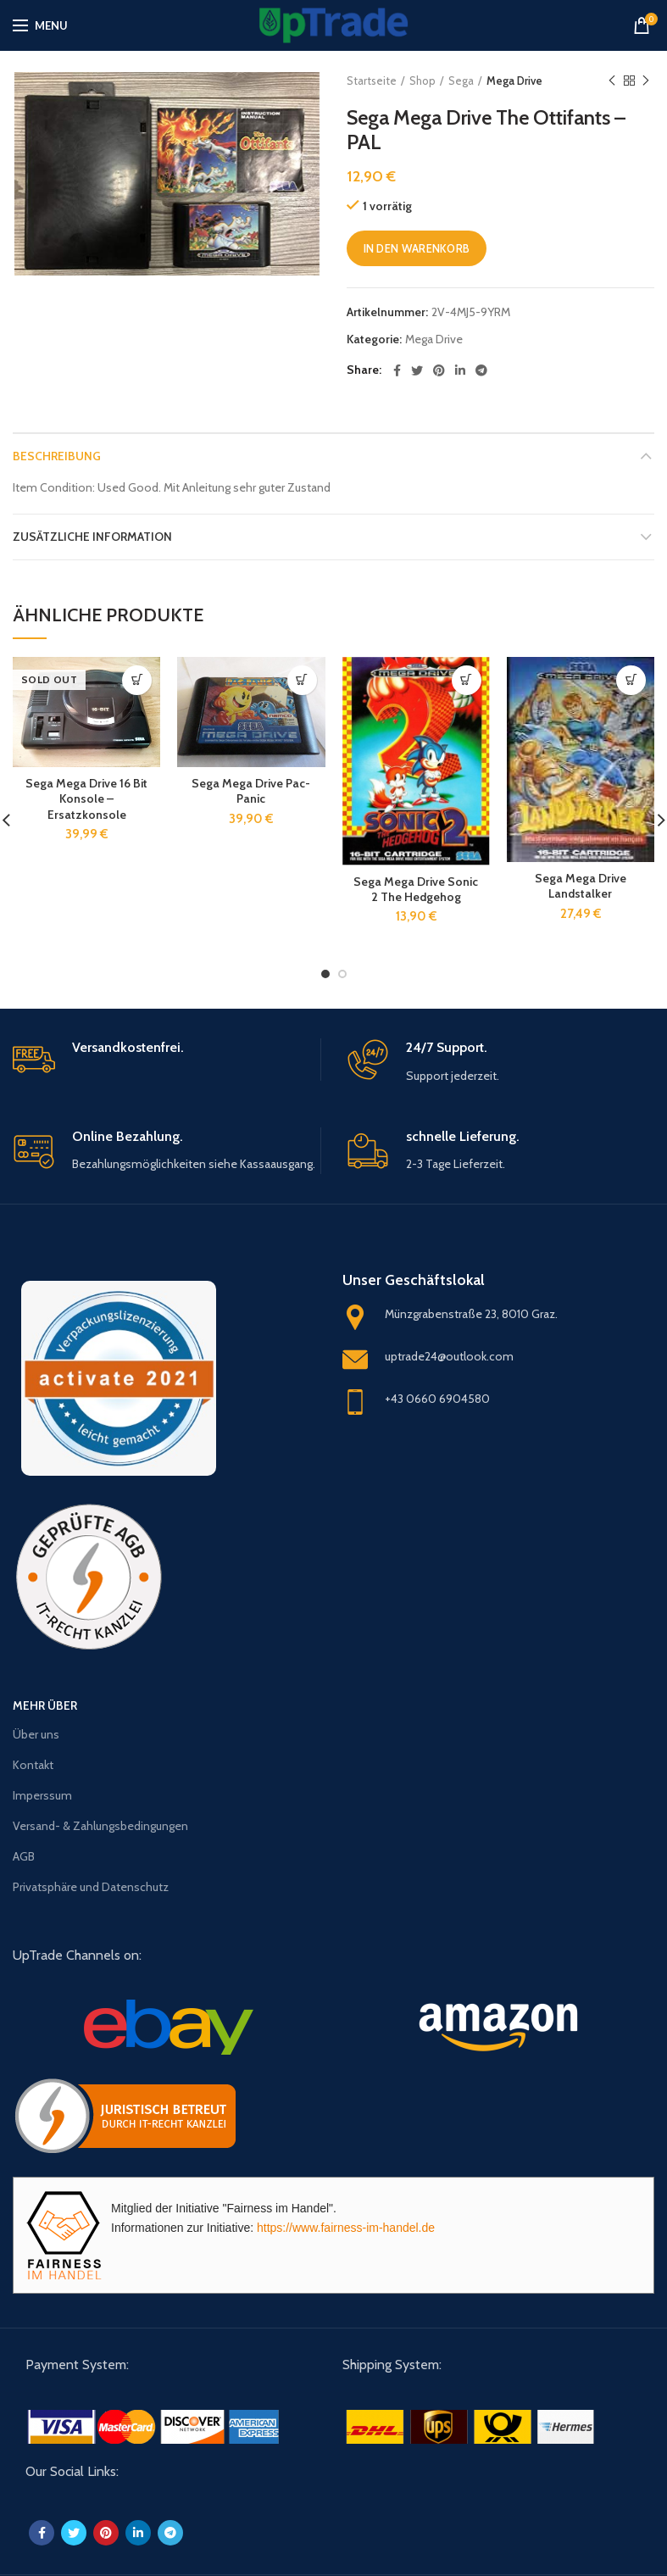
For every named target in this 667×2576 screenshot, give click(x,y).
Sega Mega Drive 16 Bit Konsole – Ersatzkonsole (86, 798)
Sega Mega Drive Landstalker (580, 886)
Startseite (372, 80)
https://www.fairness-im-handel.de (346, 2227)
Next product (646, 81)
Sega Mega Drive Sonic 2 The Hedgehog (415, 889)
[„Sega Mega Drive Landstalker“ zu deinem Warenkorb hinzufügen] (631, 680)
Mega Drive (514, 80)
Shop (422, 80)
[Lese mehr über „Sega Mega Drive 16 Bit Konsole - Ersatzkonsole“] (137, 680)
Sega (461, 80)
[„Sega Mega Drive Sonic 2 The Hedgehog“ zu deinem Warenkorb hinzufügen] (466, 680)
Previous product (612, 81)
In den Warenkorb (417, 248)
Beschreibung (57, 456)
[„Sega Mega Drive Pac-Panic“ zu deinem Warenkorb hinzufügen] (302, 680)
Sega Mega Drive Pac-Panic (251, 791)
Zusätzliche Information (92, 536)
